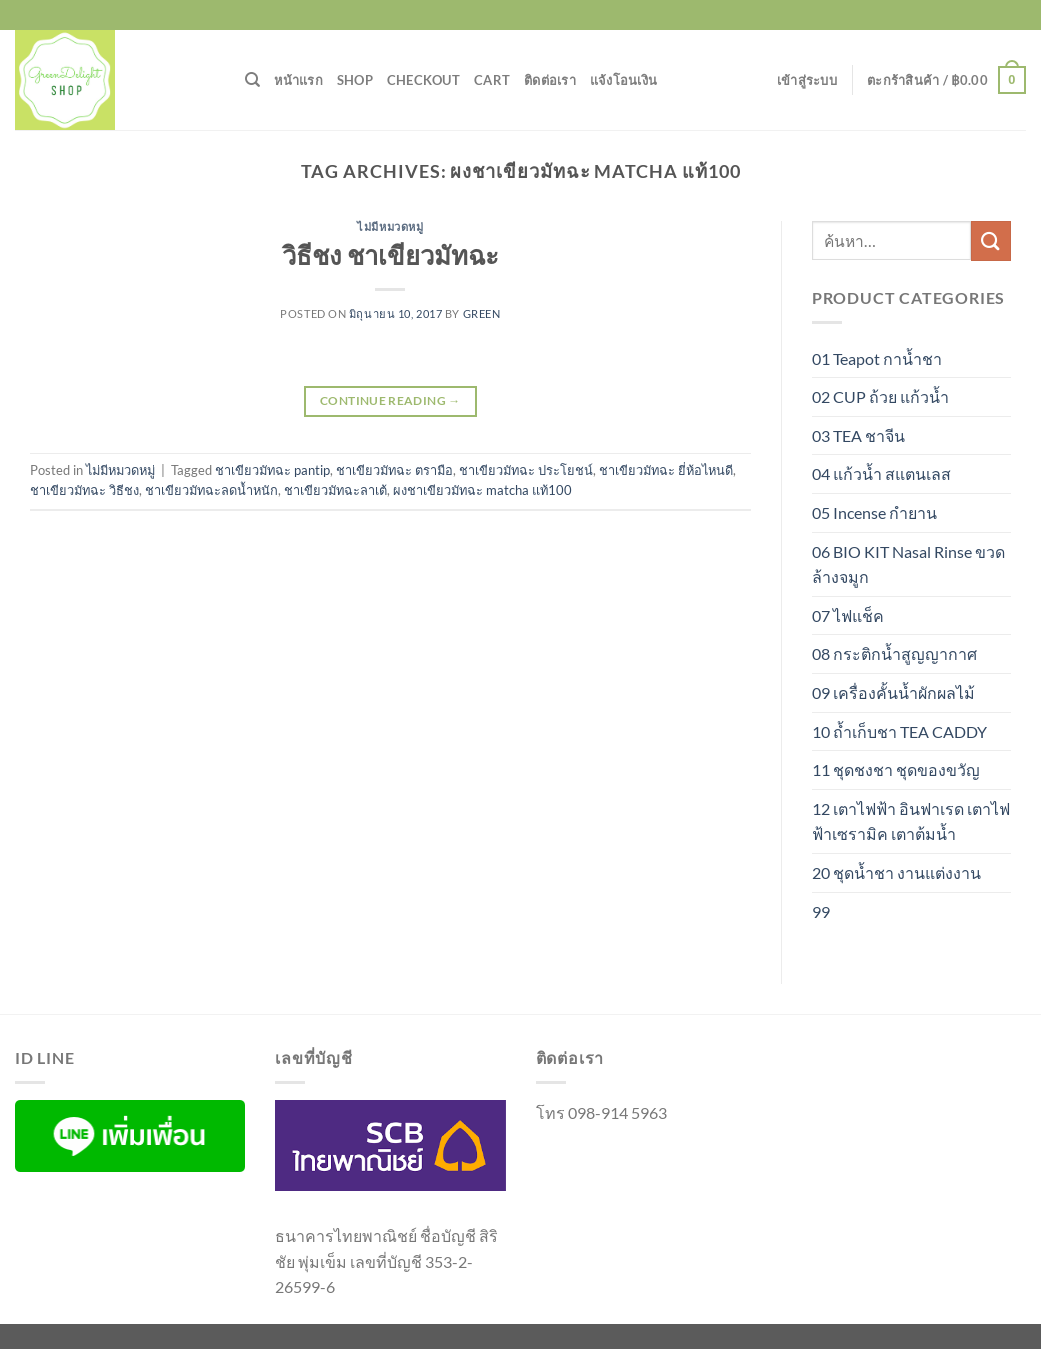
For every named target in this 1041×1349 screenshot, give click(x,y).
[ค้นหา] (252, 80)
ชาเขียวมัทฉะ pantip (272, 470)
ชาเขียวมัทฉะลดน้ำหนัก (211, 490)
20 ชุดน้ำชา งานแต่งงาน (896, 872)
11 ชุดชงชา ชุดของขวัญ (896, 769)
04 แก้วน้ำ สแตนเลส (881, 473)
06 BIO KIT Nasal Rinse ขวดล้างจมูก (908, 564)
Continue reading (390, 400)
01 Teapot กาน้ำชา (877, 358)
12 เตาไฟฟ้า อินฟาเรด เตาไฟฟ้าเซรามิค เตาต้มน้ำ (911, 821)
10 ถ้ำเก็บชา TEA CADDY (899, 731)
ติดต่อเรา (550, 80)
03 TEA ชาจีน (858, 435)
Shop (355, 80)
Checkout (423, 80)
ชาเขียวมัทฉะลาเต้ (335, 490)
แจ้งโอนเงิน (623, 80)
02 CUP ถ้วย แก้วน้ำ (880, 396)
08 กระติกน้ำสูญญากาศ (894, 653)
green (482, 313)
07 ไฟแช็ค (848, 615)
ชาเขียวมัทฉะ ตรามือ (394, 470)
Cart (492, 80)
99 (821, 911)
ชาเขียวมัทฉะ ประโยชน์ (526, 470)
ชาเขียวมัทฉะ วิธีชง (84, 490)
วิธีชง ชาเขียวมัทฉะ (390, 255)
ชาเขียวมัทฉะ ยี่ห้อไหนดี (666, 470)
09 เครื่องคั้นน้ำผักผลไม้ (893, 692)
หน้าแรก (298, 80)
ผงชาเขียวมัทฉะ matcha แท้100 (482, 490)
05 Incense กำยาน (874, 512)
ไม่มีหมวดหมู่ (390, 226)
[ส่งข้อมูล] (991, 240)
